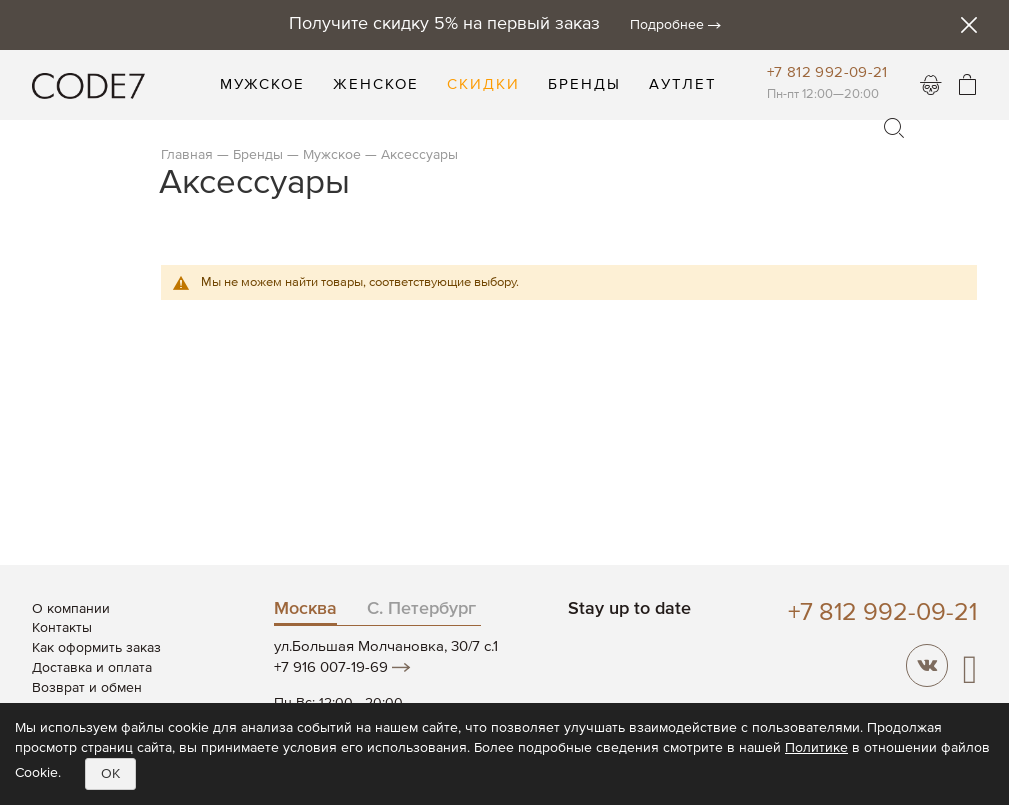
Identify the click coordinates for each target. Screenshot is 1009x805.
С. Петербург (421, 609)
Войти (931, 85)
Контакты (62, 628)
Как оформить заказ (96, 648)
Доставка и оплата (92, 668)
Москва (305, 609)
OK (110, 774)
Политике (816, 748)
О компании (71, 609)
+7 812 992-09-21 (827, 72)
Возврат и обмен (87, 688)
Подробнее (667, 25)
